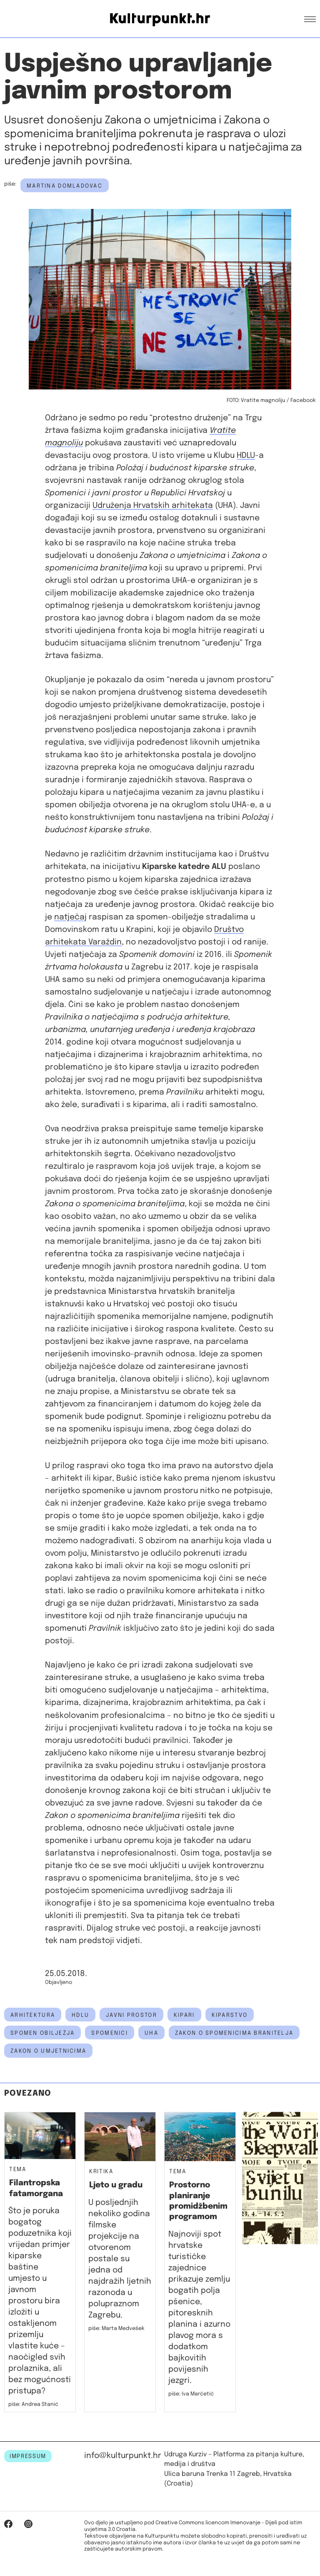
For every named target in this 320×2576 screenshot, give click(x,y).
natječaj (70, 917)
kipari (184, 2015)
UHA (151, 2033)
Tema (17, 2169)
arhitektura (32, 2015)
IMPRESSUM (28, 2456)
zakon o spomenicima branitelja (234, 2033)
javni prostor (131, 2015)
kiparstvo (230, 2015)
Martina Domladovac (64, 186)
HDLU (246, 455)
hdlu (80, 2015)
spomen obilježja (42, 2033)
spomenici (109, 2033)
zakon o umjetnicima (48, 2051)
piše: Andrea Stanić (33, 2404)
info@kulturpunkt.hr (122, 2456)
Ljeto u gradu (115, 2185)
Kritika (101, 2171)
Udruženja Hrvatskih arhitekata (152, 506)
